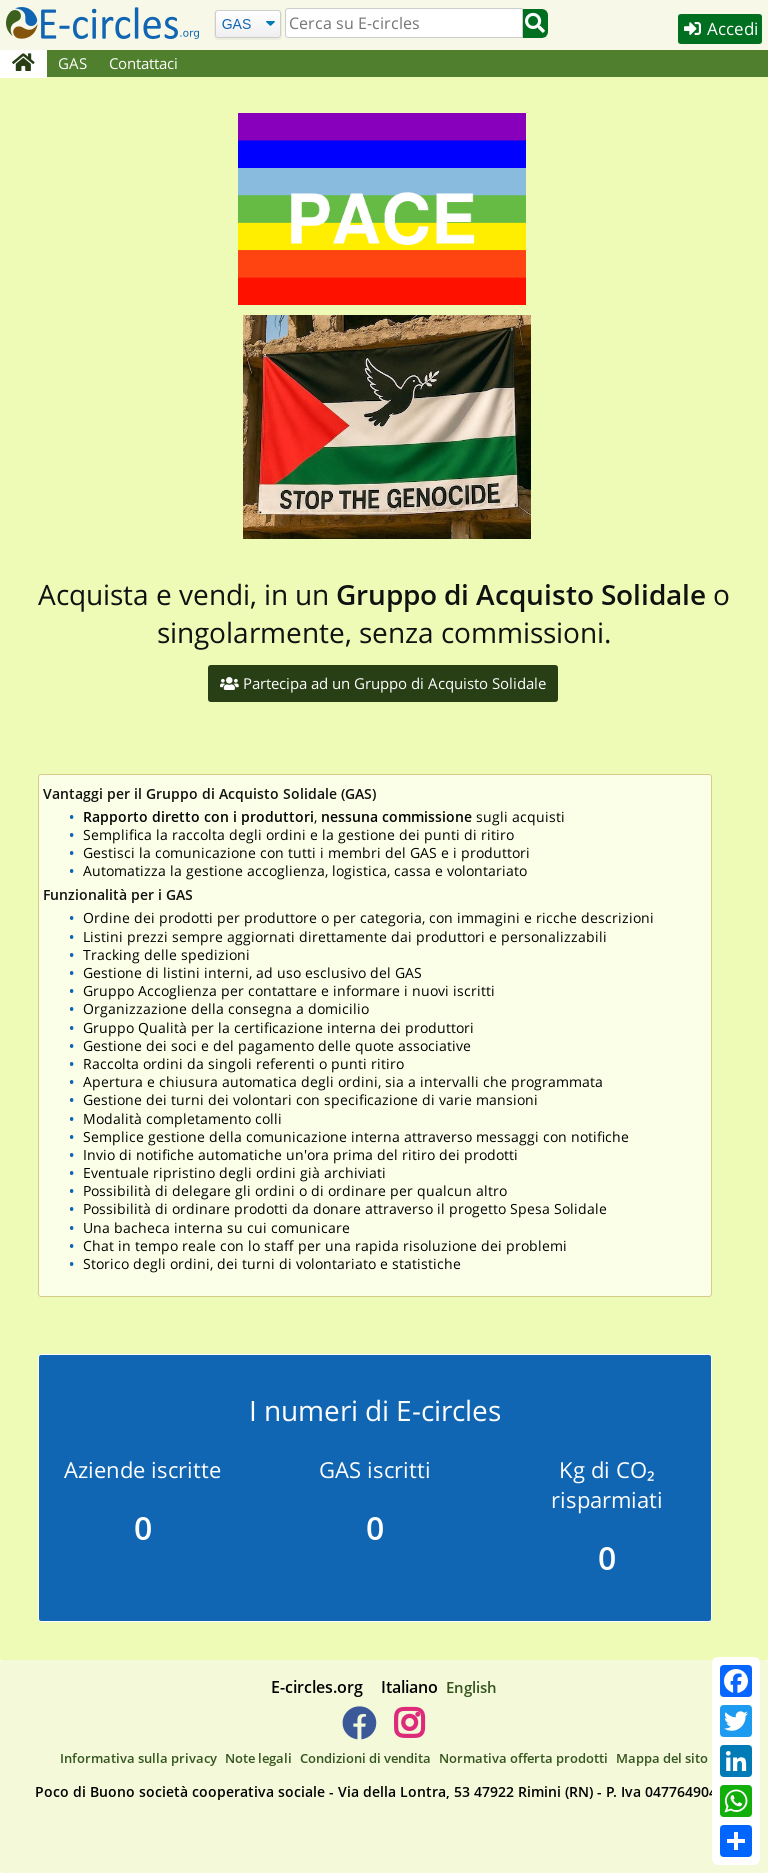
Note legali (258, 1758)
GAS (72, 63)
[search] (404, 23)
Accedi (720, 28)
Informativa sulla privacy (138, 1758)
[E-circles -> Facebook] (358, 1731)
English (471, 1687)
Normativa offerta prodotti (523, 1758)
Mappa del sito (662, 1758)
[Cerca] (247, 23)
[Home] (23, 64)
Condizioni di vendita (365, 1758)
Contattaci (143, 63)
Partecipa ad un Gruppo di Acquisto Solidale (383, 683)
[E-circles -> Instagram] (408, 1731)
